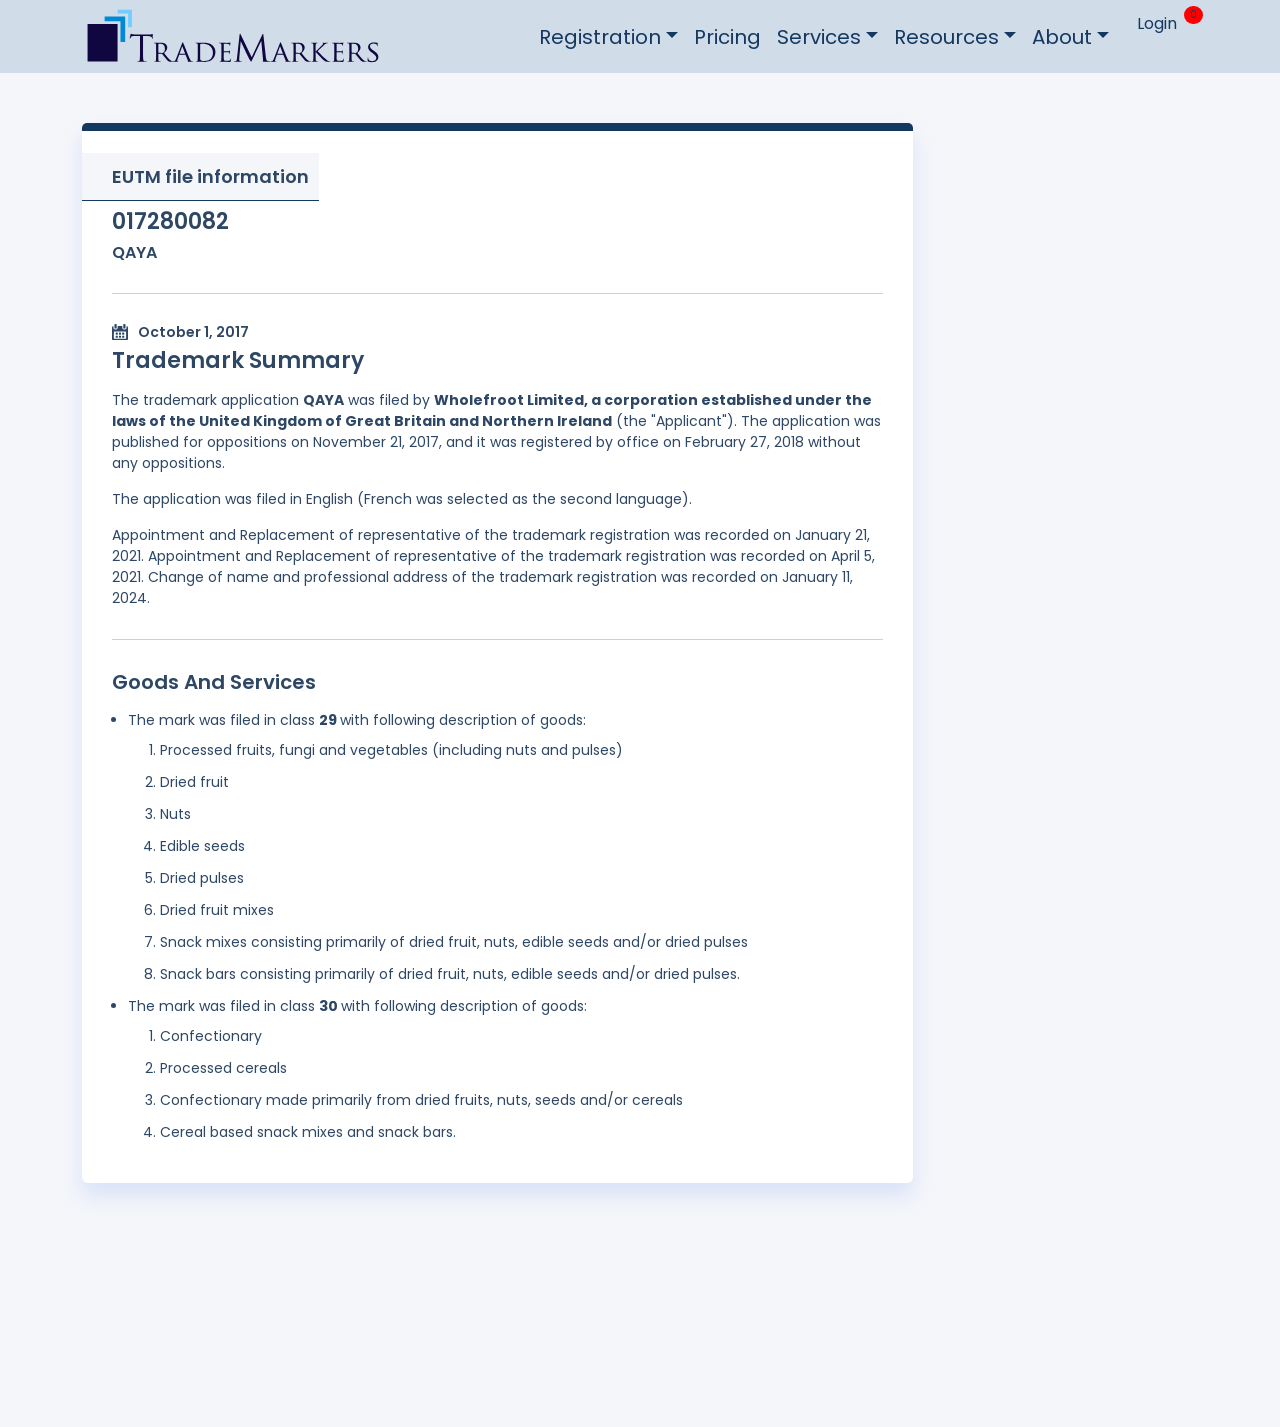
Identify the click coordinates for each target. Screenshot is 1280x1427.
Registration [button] (600, 37)
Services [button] (819, 37)
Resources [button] (946, 37)
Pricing (727, 37)
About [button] (1062, 37)
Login (1157, 23)
